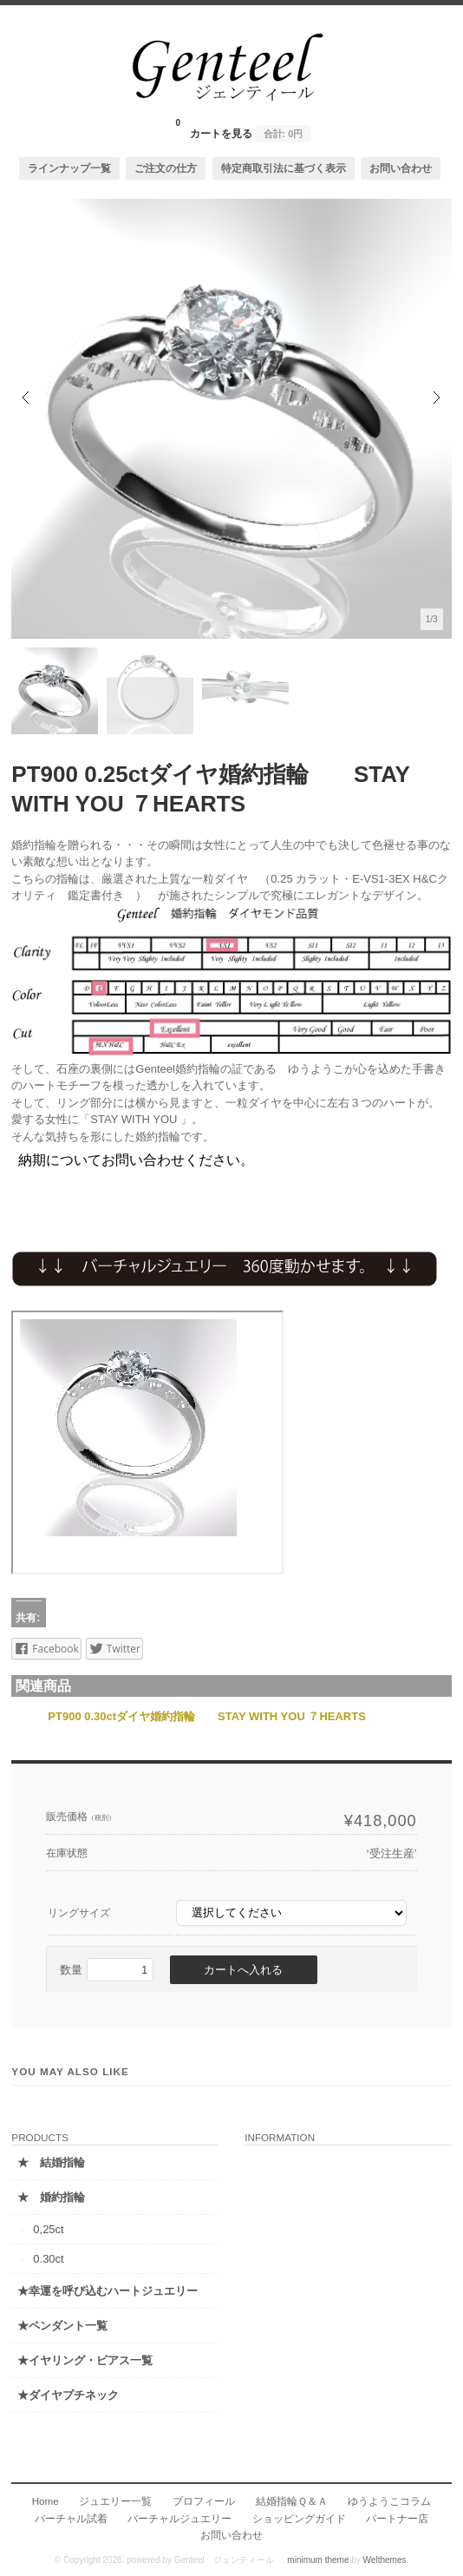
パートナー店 (397, 2518)
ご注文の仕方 (165, 168)
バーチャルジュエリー (179, 2518)
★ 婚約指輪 (51, 2197)
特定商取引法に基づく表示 (283, 168)
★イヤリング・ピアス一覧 (85, 2360)
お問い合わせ (400, 168)
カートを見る (244, 128)
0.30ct (48, 2258)
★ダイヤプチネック (68, 2395)
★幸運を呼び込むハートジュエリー (107, 2290)
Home (45, 2501)
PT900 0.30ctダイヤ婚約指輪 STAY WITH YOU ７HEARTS (206, 1716)
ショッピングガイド (299, 2518)
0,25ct (48, 2229)
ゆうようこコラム (389, 2501)
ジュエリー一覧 (115, 2501)
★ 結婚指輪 (51, 2162)
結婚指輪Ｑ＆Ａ (292, 2501)
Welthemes (385, 2560)
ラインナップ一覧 (69, 168)
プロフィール (204, 2501)
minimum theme (318, 2560)
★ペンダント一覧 (62, 2325)
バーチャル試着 (71, 2518)
